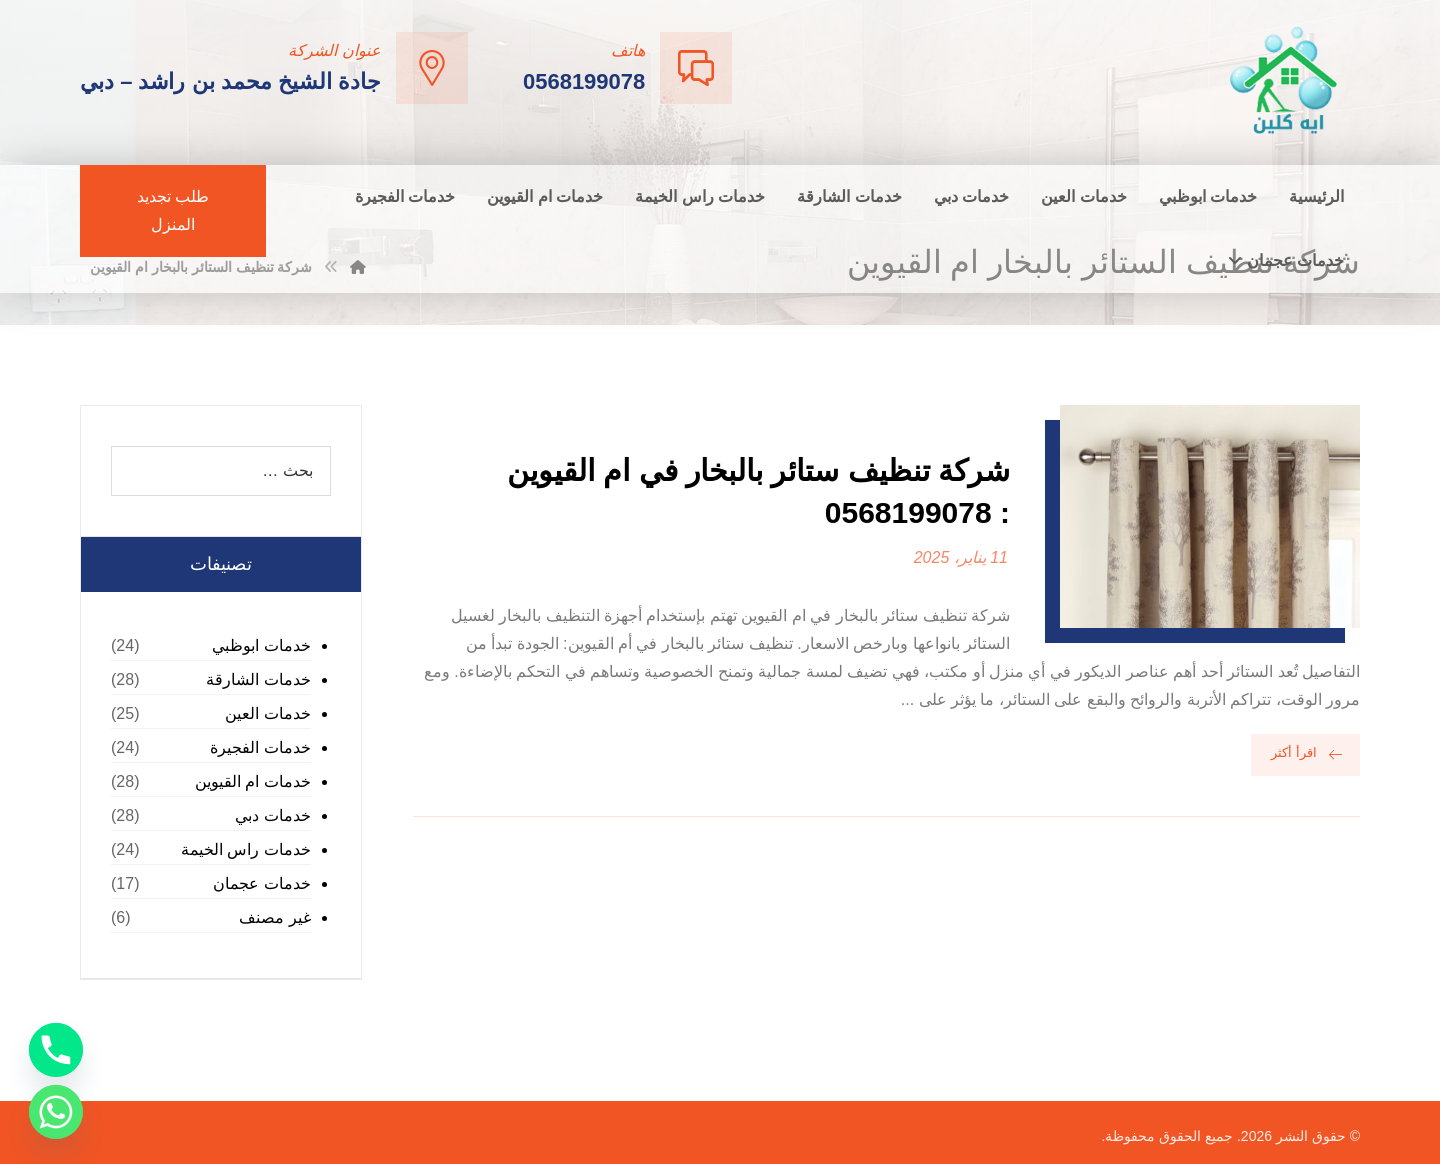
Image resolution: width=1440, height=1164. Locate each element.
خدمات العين (267, 713)
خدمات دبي (272, 815)
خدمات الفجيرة (260, 747)
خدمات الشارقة (258, 679)
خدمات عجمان (261, 883)
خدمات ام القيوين (253, 781)
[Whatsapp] (56, 1112)
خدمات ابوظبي (261, 645)
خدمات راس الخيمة (246, 849)
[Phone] (56, 1050)
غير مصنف (274, 917)
